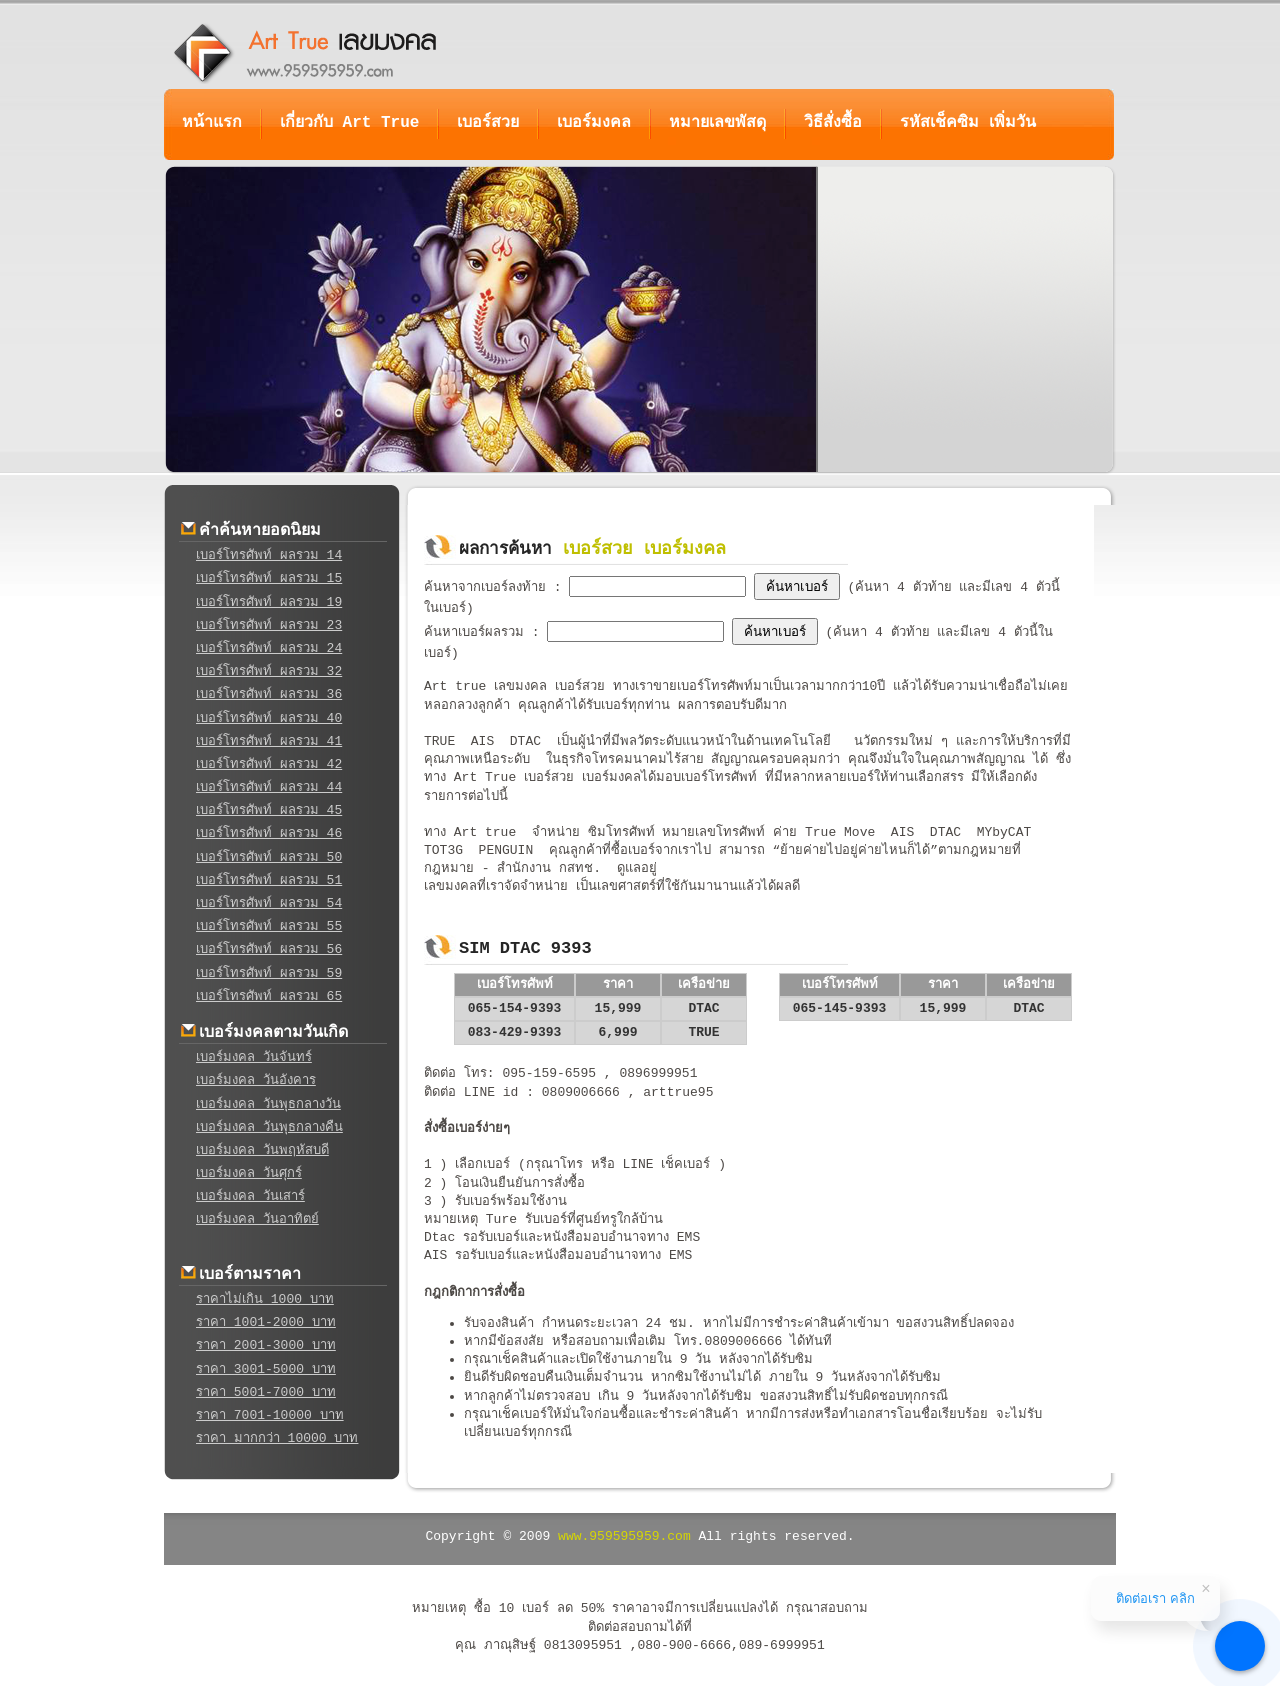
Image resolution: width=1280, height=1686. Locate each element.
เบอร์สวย (488, 123)
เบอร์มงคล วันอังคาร (256, 1080)
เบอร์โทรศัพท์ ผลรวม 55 (269, 926)
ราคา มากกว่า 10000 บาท (277, 1438)
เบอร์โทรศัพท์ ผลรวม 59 (269, 973)
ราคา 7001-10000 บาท (270, 1415)
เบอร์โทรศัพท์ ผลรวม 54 (269, 903)
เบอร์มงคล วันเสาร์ (250, 1196)
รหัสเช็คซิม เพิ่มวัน (968, 123)
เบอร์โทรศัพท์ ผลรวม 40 (269, 718)
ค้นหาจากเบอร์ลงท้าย (489, 587)
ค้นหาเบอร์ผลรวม (478, 632)
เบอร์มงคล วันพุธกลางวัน (268, 1104)
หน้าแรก (212, 123)
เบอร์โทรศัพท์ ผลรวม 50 (269, 857)
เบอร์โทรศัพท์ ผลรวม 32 (269, 671)
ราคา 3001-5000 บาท (266, 1369)
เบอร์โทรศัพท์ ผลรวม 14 (269, 555)
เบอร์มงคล (594, 123)
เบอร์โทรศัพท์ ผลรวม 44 (269, 787)
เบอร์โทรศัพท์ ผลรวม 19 (269, 602)
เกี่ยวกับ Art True (349, 123)
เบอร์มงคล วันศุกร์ (249, 1173)
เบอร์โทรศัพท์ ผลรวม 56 (269, 949)
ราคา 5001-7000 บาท (266, 1392)
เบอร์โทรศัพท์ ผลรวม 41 (269, 741)
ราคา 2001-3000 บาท (266, 1345)
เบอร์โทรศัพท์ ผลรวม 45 (269, 810)
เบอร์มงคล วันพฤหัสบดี (262, 1150)
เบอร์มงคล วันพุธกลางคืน (269, 1127)
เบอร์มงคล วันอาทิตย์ (257, 1219)
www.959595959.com (624, 1536)
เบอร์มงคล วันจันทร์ (254, 1057)
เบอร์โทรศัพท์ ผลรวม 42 (269, 764)
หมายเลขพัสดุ (717, 123)
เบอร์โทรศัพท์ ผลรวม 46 (269, 833)
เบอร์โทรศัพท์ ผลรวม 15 (269, 578)
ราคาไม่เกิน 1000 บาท (265, 1299)
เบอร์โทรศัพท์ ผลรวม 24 (269, 648)
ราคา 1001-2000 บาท (266, 1322)
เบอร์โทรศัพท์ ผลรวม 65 (269, 996)
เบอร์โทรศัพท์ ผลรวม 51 (269, 880)
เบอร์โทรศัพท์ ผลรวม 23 (269, 625)
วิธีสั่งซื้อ (833, 123)
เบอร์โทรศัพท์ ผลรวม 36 (269, 694)
